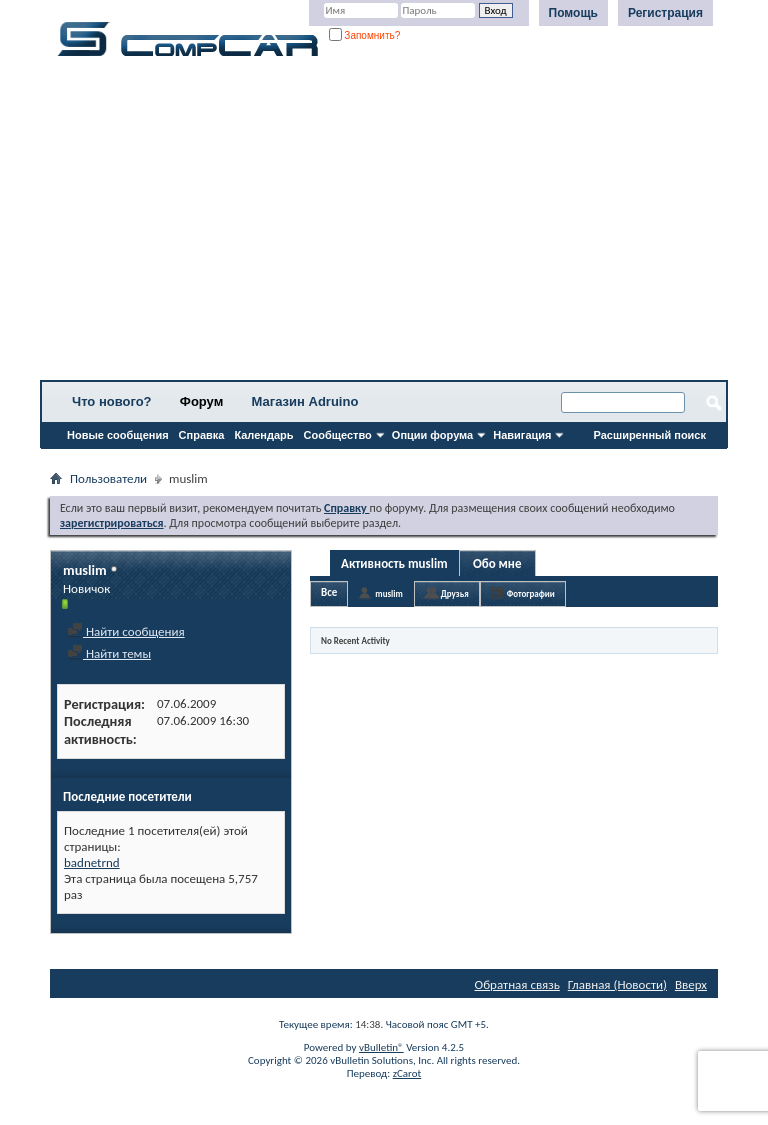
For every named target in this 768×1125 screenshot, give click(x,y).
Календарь (263, 435)
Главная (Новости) (617, 984)
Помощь (573, 13)
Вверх (691, 984)
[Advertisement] (384, 225)
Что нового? (112, 401)
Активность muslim (394, 563)
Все (329, 592)
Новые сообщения (118, 435)
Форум (201, 401)
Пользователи (108, 478)
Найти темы (109, 653)
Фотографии (531, 593)
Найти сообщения (126, 631)
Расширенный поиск (650, 435)
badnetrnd (92, 862)
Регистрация (665, 13)
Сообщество (338, 435)
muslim (388, 593)
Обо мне (497, 563)
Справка (202, 435)
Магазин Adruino (305, 401)
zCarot (407, 1073)
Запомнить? (365, 35)
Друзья (455, 593)
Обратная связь (517, 984)
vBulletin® (381, 1047)
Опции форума (432, 435)
